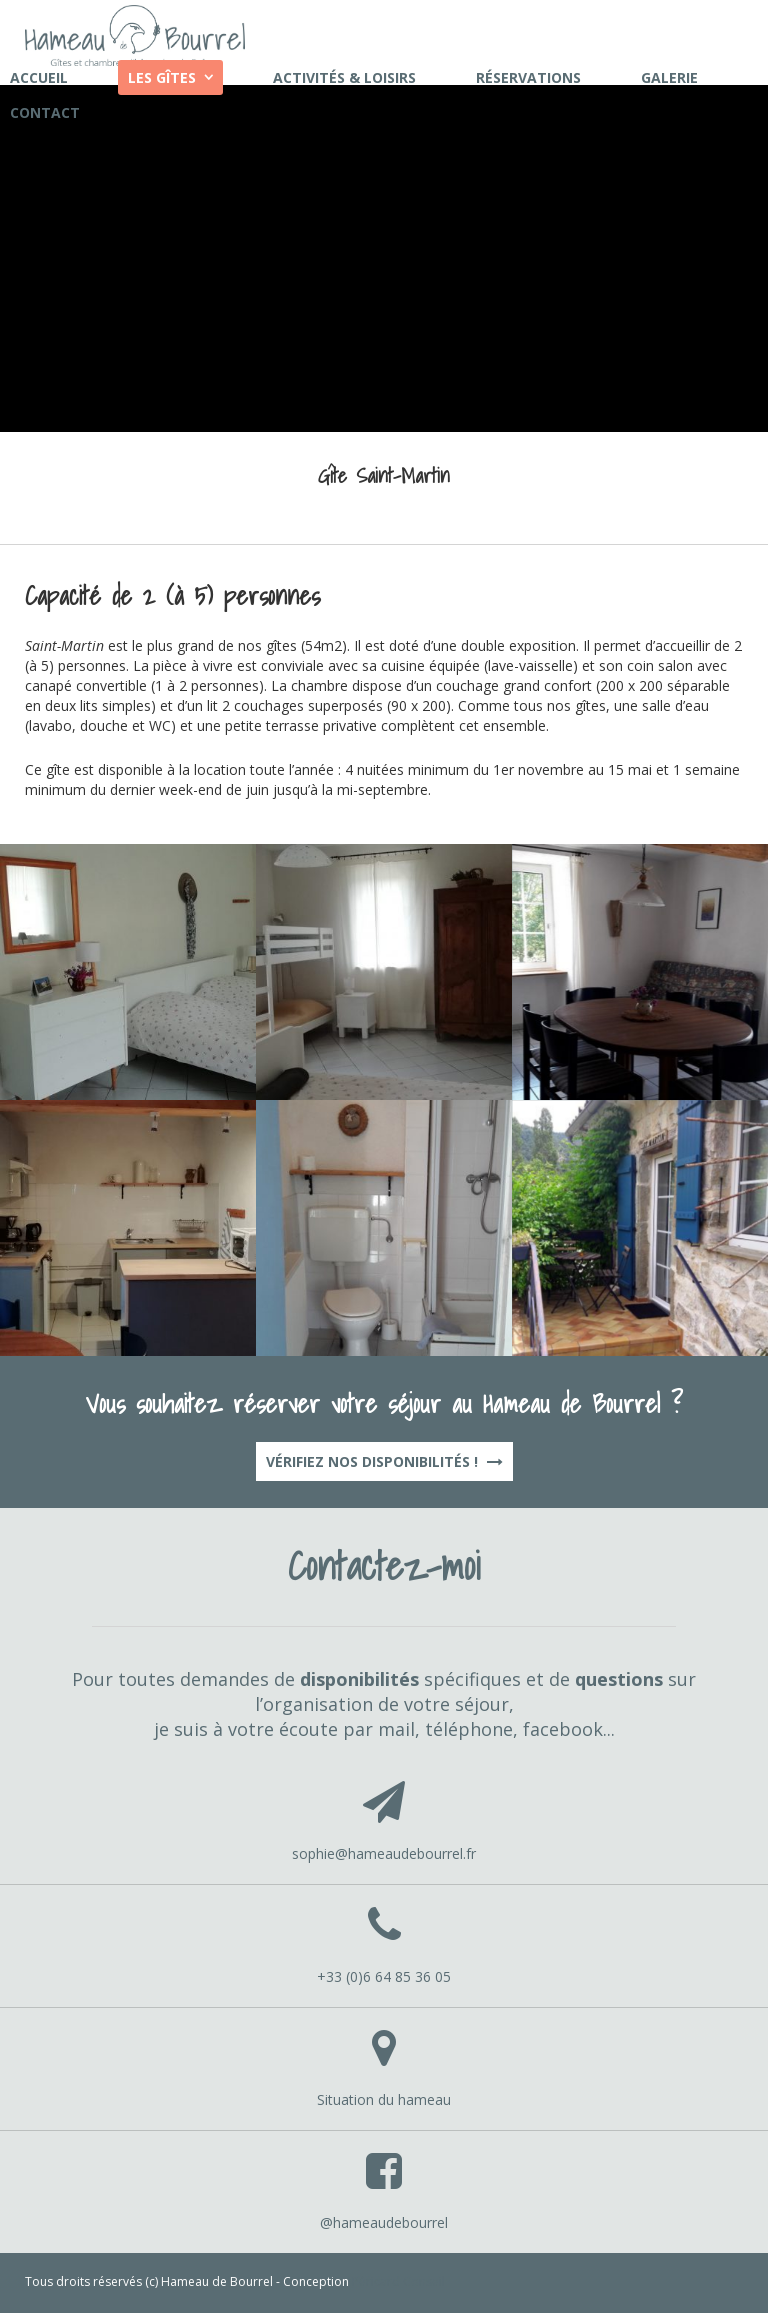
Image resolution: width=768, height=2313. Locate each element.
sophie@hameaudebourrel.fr (384, 1853)
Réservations (528, 77)
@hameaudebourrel (384, 2222)
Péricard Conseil (398, 2281)
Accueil (39, 77)
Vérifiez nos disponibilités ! (384, 1461)
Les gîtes (162, 77)
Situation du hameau (384, 2099)
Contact (45, 112)
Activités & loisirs (344, 77)
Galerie (669, 77)
